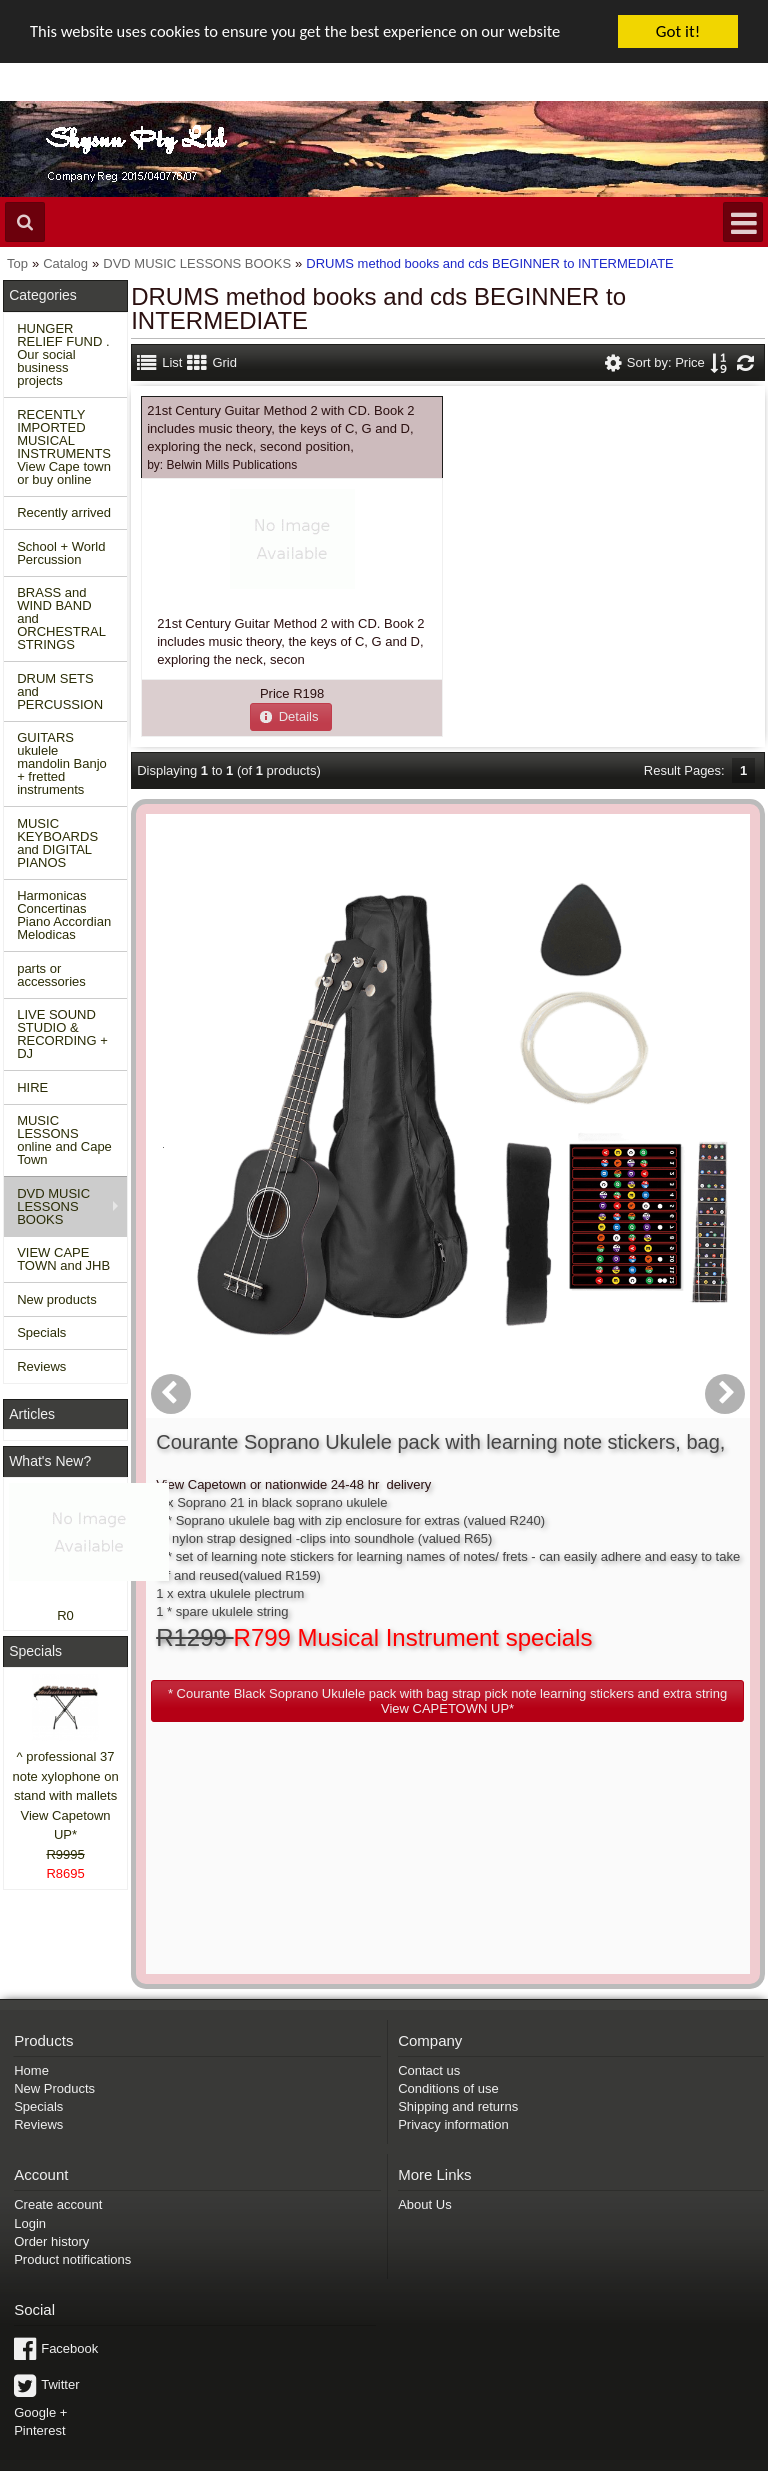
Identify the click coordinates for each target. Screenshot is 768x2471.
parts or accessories (51, 975)
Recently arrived (64, 512)
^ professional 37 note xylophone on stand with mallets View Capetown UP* (65, 1795)
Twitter (60, 2295)
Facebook (69, 2259)
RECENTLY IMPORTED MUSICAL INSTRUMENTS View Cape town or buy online (64, 447)
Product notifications (72, 2170)
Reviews (41, 1366)
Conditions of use (448, 1999)
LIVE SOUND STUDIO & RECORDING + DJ (62, 1034)
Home (31, 1981)
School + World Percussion (61, 553)
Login (30, 2134)
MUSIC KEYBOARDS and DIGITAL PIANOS (57, 843)
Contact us (429, 1981)
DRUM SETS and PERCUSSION (60, 691)
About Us (424, 2116)
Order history (51, 2152)
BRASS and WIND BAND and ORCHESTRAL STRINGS (61, 618)
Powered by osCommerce (542, 2464)
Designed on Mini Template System (686, 2464)
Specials (41, 1332)
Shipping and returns (458, 2017)
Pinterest (39, 2341)
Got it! (678, 31)
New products (56, 1299)
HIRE (32, 1087)
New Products (54, 1999)
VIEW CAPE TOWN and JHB (63, 1259)
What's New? (50, 1461)
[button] (291, 716)
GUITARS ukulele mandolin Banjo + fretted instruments (62, 763)
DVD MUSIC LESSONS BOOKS (53, 1206)
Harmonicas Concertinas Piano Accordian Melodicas (64, 915)
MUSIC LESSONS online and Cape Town (64, 1140)
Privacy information (453, 2035)
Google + (40, 2323)
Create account (58, 2116)
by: (222, 464)
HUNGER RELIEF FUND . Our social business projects (63, 354)
